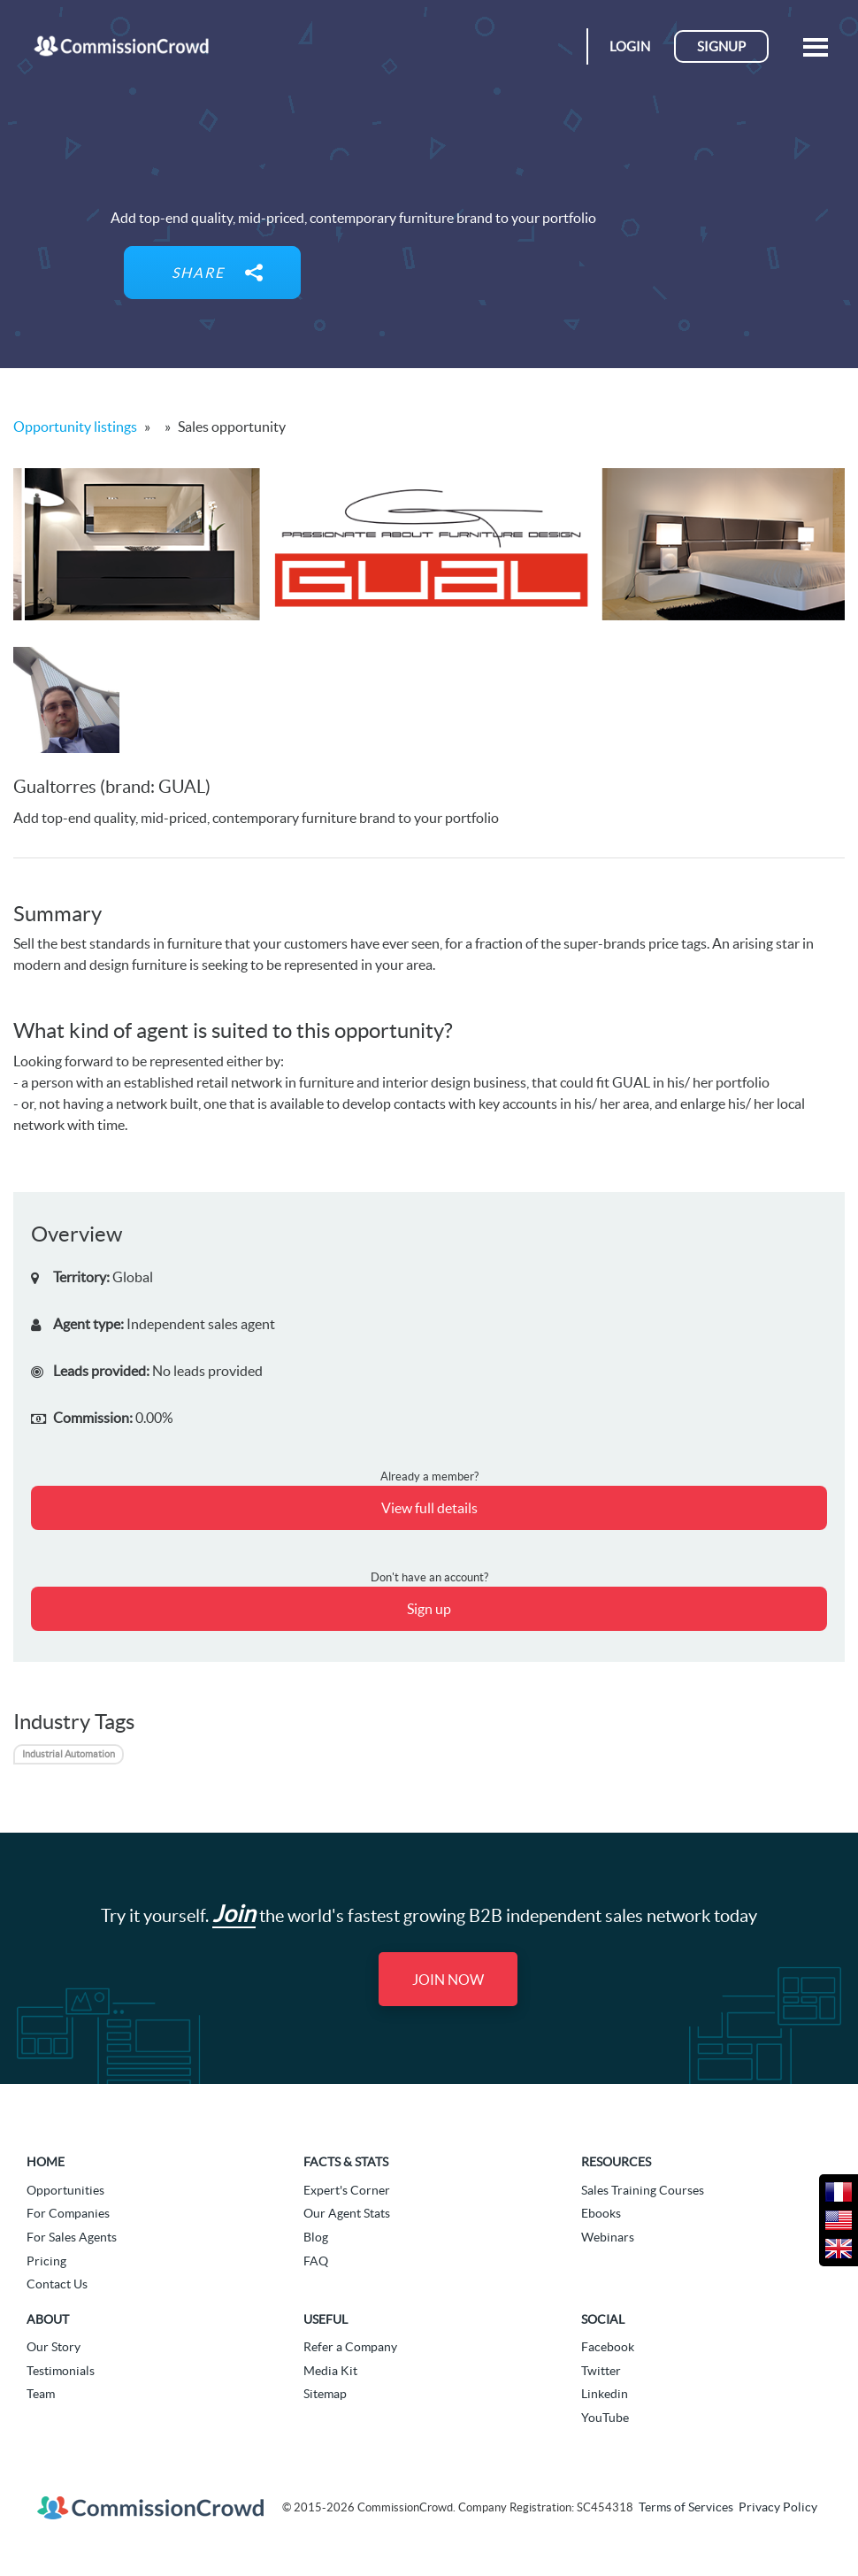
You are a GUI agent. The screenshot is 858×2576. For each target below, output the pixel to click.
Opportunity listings (75, 426)
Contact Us (57, 2284)
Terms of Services (686, 2507)
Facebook (607, 2347)
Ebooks (601, 2213)
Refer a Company (350, 2347)
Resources (616, 2162)
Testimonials (61, 2371)
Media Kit (330, 2371)
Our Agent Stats (346, 2213)
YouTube (605, 2418)
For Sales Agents (72, 2237)
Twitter (601, 2371)
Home (46, 2162)
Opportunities (65, 2190)
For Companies (68, 2213)
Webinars (607, 2237)
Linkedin (604, 2394)
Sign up (429, 1609)
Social (602, 2319)
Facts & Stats (345, 2162)
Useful (325, 2319)
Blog (315, 2237)
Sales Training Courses (642, 2190)
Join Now (448, 1980)
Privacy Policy (778, 2507)
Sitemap (325, 2394)
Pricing (46, 2261)
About (48, 2319)
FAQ (315, 2261)
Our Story (53, 2347)
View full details (429, 1508)
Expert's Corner (346, 2190)
